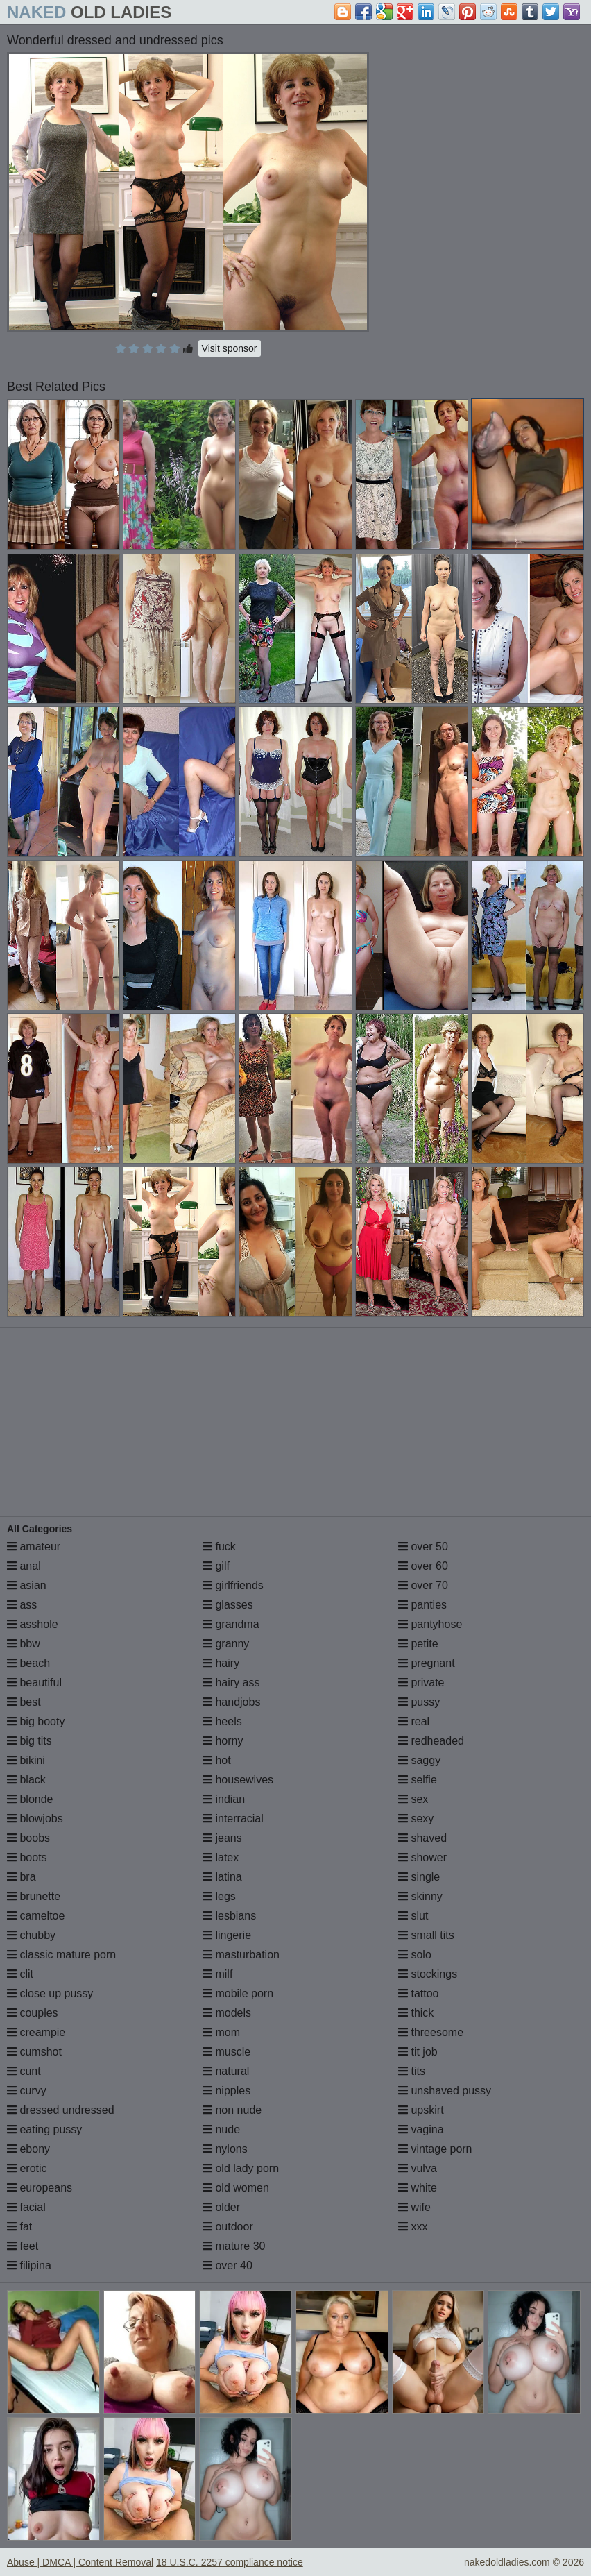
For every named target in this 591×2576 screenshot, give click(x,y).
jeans (222, 1838)
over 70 (423, 1585)
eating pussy (44, 2129)
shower (422, 1857)
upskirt (421, 2110)
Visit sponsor (229, 348)
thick (416, 2013)
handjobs (231, 1702)
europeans (39, 2188)
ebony (28, 2149)
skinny (420, 1896)
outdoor (228, 2226)
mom (221, 2032)
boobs (28, 1838)
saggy (419, 1760)
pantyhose (430, 1624)
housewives (238, 1780)
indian (224, 1799)
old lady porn (241, 2168)
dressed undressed (60, 2110)
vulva (417, 2168)
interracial (233, 1818)
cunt (24, 2071)
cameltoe (36, 1916)
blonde (30, 1799)
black (26, 1780)
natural (226, 2071)
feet (22, 2246)
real (413, 1721)
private (421, 1682)
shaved (422, 1838)
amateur (33, 1546)
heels (222, 1721)
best (24, 1702)
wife (414, 2207)
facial (26, 2207)
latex (221, 1857)
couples (32, 2013)
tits (411, 2071)
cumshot (34, 2052)
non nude (232, 2110)
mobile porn (238, 1993)
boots (27, 1857)
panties (422, 1605)
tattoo (418, 1993)
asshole (32, 1624)
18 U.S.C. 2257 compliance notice (229, 2562)
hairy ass (231, 1682)
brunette (33, 1896)
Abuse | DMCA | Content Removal (80, 2562)
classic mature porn (61, 1954)
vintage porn (435, 2149)
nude (221, 2129)
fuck (219, 1546)
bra (21, 1877)
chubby (31, 1935)
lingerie (227, 1935)
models (227, 2013)
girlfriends (233, 1585)
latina (222, 1877)
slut (413, 1916)
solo (414, 1954)
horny (223, 1741)
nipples (226, 2090)
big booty (36, 1721)
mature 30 (234, 2246)
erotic (27, 2168)
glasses (228, 1605)
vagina (421, 2129)
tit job (418, 2052)
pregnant (426, 1663)
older (221, 2207)
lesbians (229, 1916)
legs (219, 1896)
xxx (412, 2226)
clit (20, 1974)
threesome (430, 2032)
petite (418, 1644)
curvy (26, 2090)
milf (217, 1974)
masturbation (241, 1954)
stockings (427, 1974)
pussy (419, 1702)
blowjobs (35, 1818)
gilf (216, 1566)
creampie (36, 2032)
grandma (231, 1624)
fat (19, 2226)
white (417, 2188)
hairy (221, 1663)
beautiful (34, 1682)
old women (236, 2188)
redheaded (431, 1741)
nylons (225, 2149)
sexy (416, 1818)
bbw (23, 1644)
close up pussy (50, 1993)
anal (24, 1566)
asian (26, 1585)
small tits (426, 1935)
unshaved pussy (444, 2090)
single (419, 1877)
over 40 (227, 2265)
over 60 (423, 1566)
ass (22, 1605)
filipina (29, 2265)
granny (226, 1644)
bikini (26, 1760)
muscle (226, 2052)
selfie (417, 1780)
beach (28, 1663)
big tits (29, 1741)
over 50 (423, 1546)
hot (217, 1760)
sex (413, 1799)
